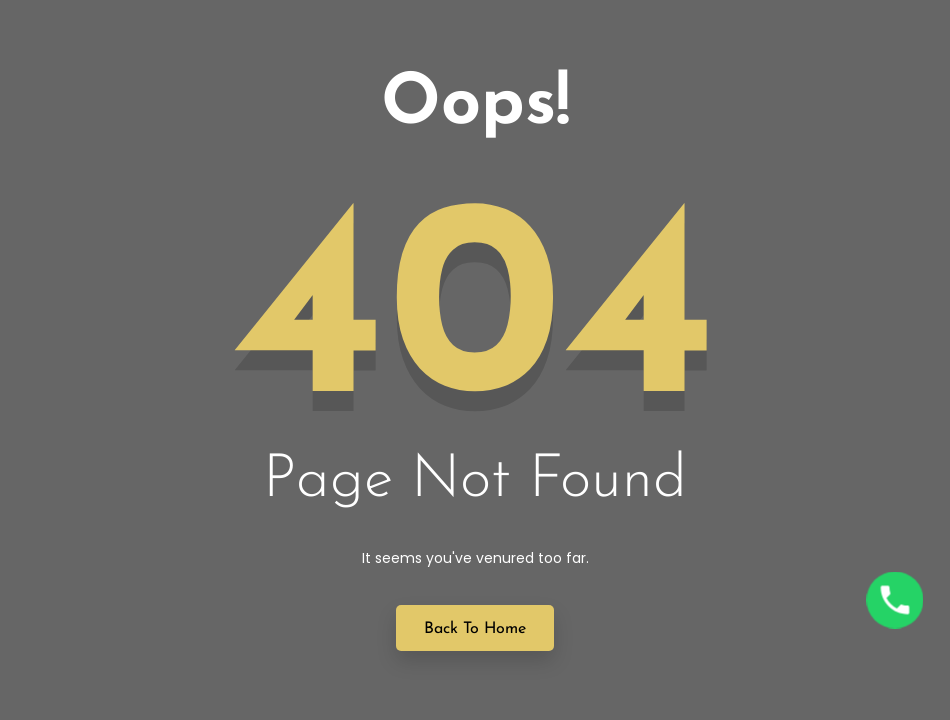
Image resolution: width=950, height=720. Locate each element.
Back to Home (475, 629)
